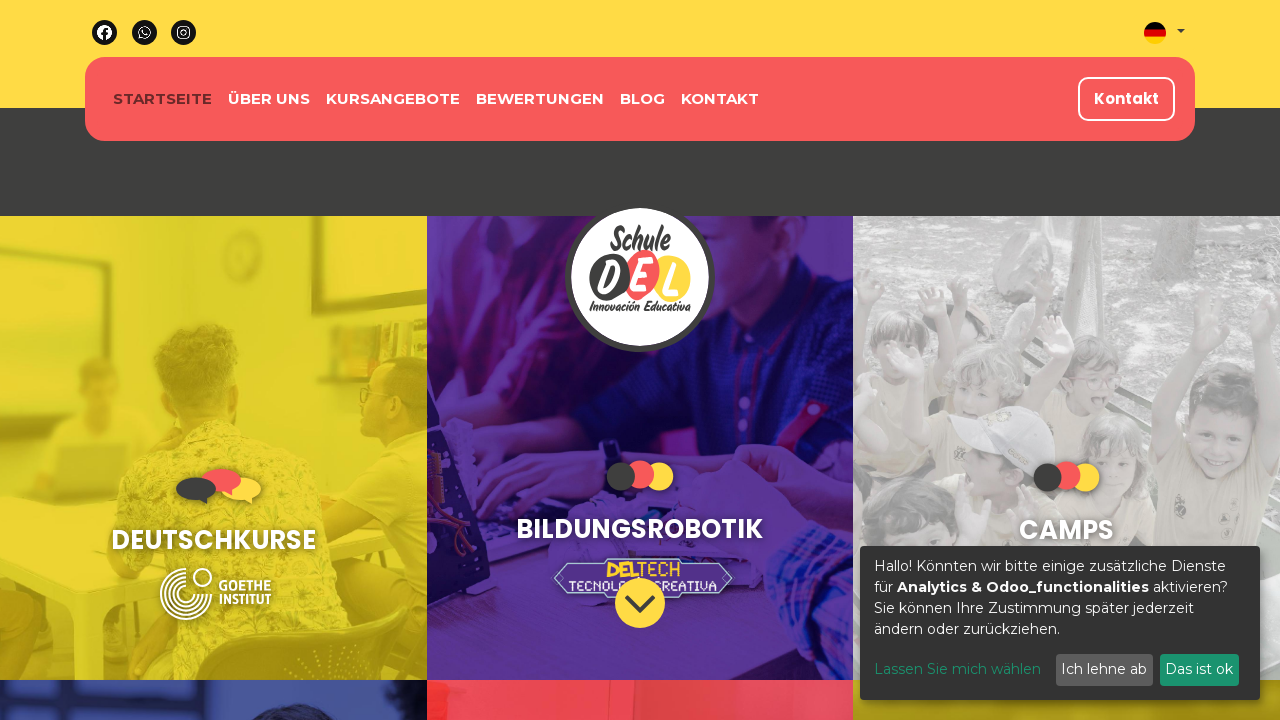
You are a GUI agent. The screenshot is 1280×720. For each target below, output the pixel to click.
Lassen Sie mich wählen (957, 669)
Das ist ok (1199, 669)
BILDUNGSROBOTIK (639, 529)
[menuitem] (162, 99)
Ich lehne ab (1104, 669)
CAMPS (1066, 530)
